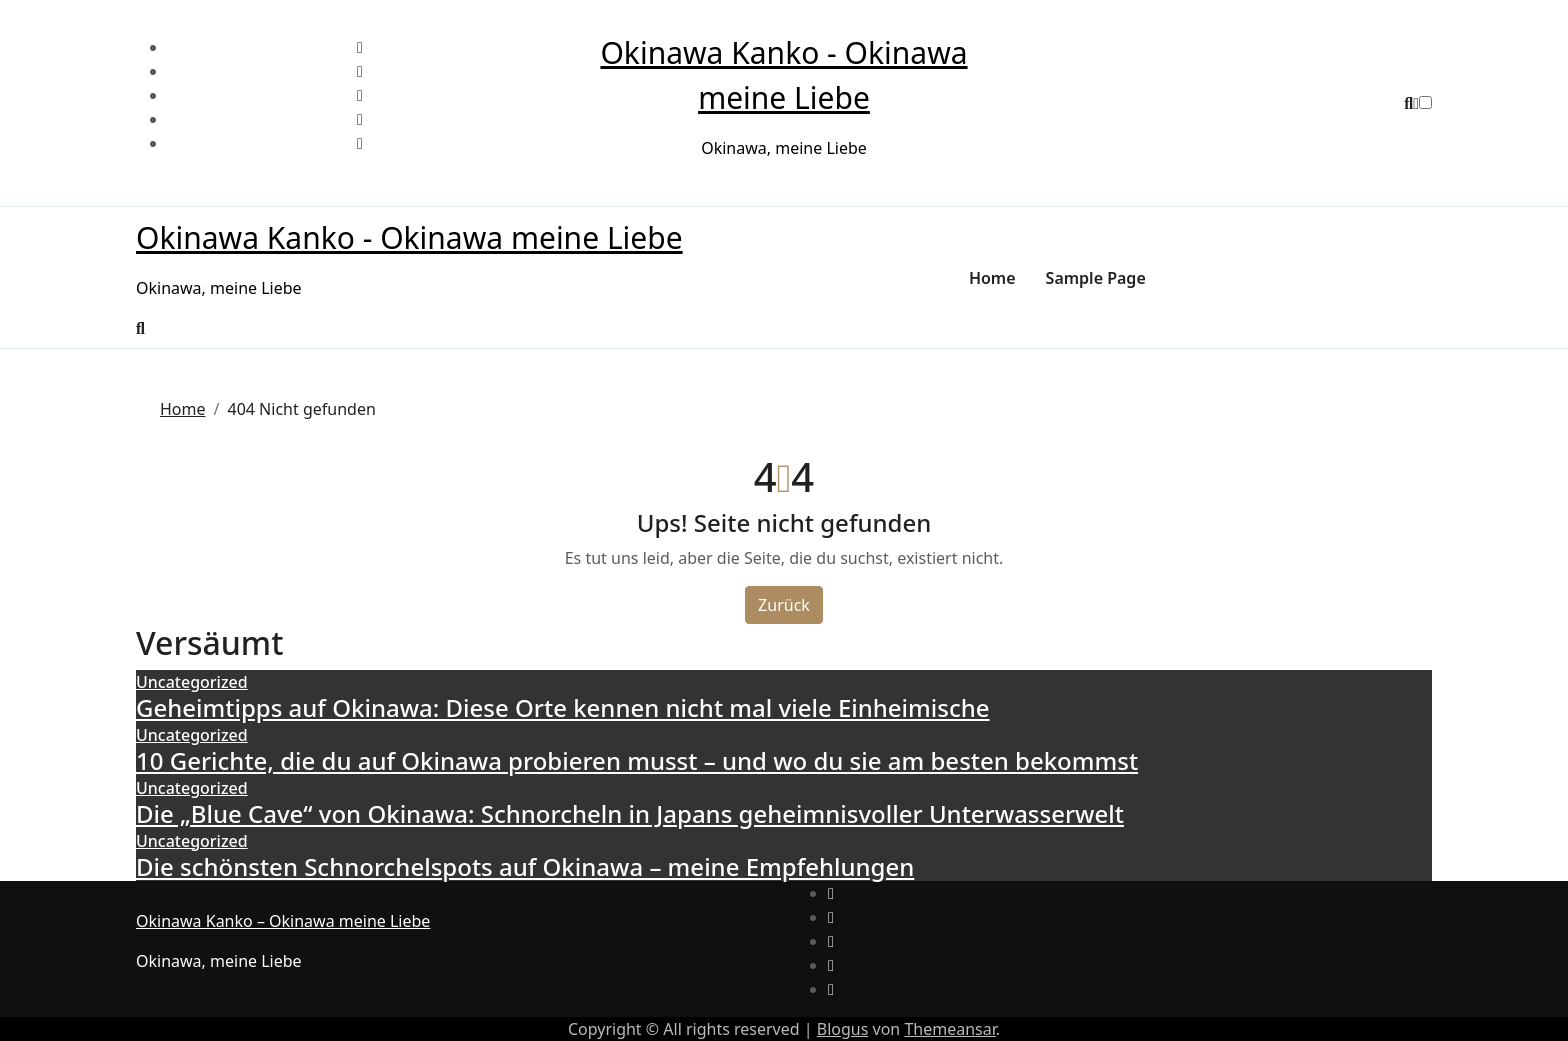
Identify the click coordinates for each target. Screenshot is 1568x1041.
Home (992, 278)
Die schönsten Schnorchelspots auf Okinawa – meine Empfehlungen (525, 866)
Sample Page (1096, 278)
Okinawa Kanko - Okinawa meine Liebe (409, 237)
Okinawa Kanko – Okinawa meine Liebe (283, 921)
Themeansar (949, 1029)
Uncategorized (192, 682)
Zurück (784, 605)
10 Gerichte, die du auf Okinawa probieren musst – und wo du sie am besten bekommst (637, 760)
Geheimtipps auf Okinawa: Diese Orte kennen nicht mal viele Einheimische (563, 707)
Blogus (843, 1029)
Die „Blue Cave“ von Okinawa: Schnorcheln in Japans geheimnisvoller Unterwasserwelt (630, 813)
